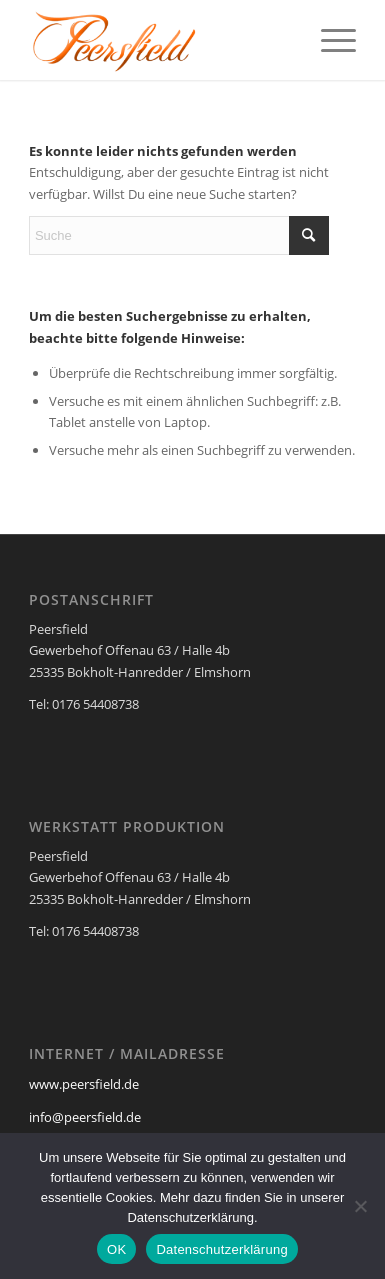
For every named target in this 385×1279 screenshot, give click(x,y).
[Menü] (328, 40)
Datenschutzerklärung (221, 1249)
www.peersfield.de (84, 1084)
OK (116, 1249)
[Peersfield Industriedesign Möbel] (160, 40)
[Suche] (179, 235)
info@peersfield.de (85, 1117)
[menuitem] (328, 40)
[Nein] (360, 1206)
